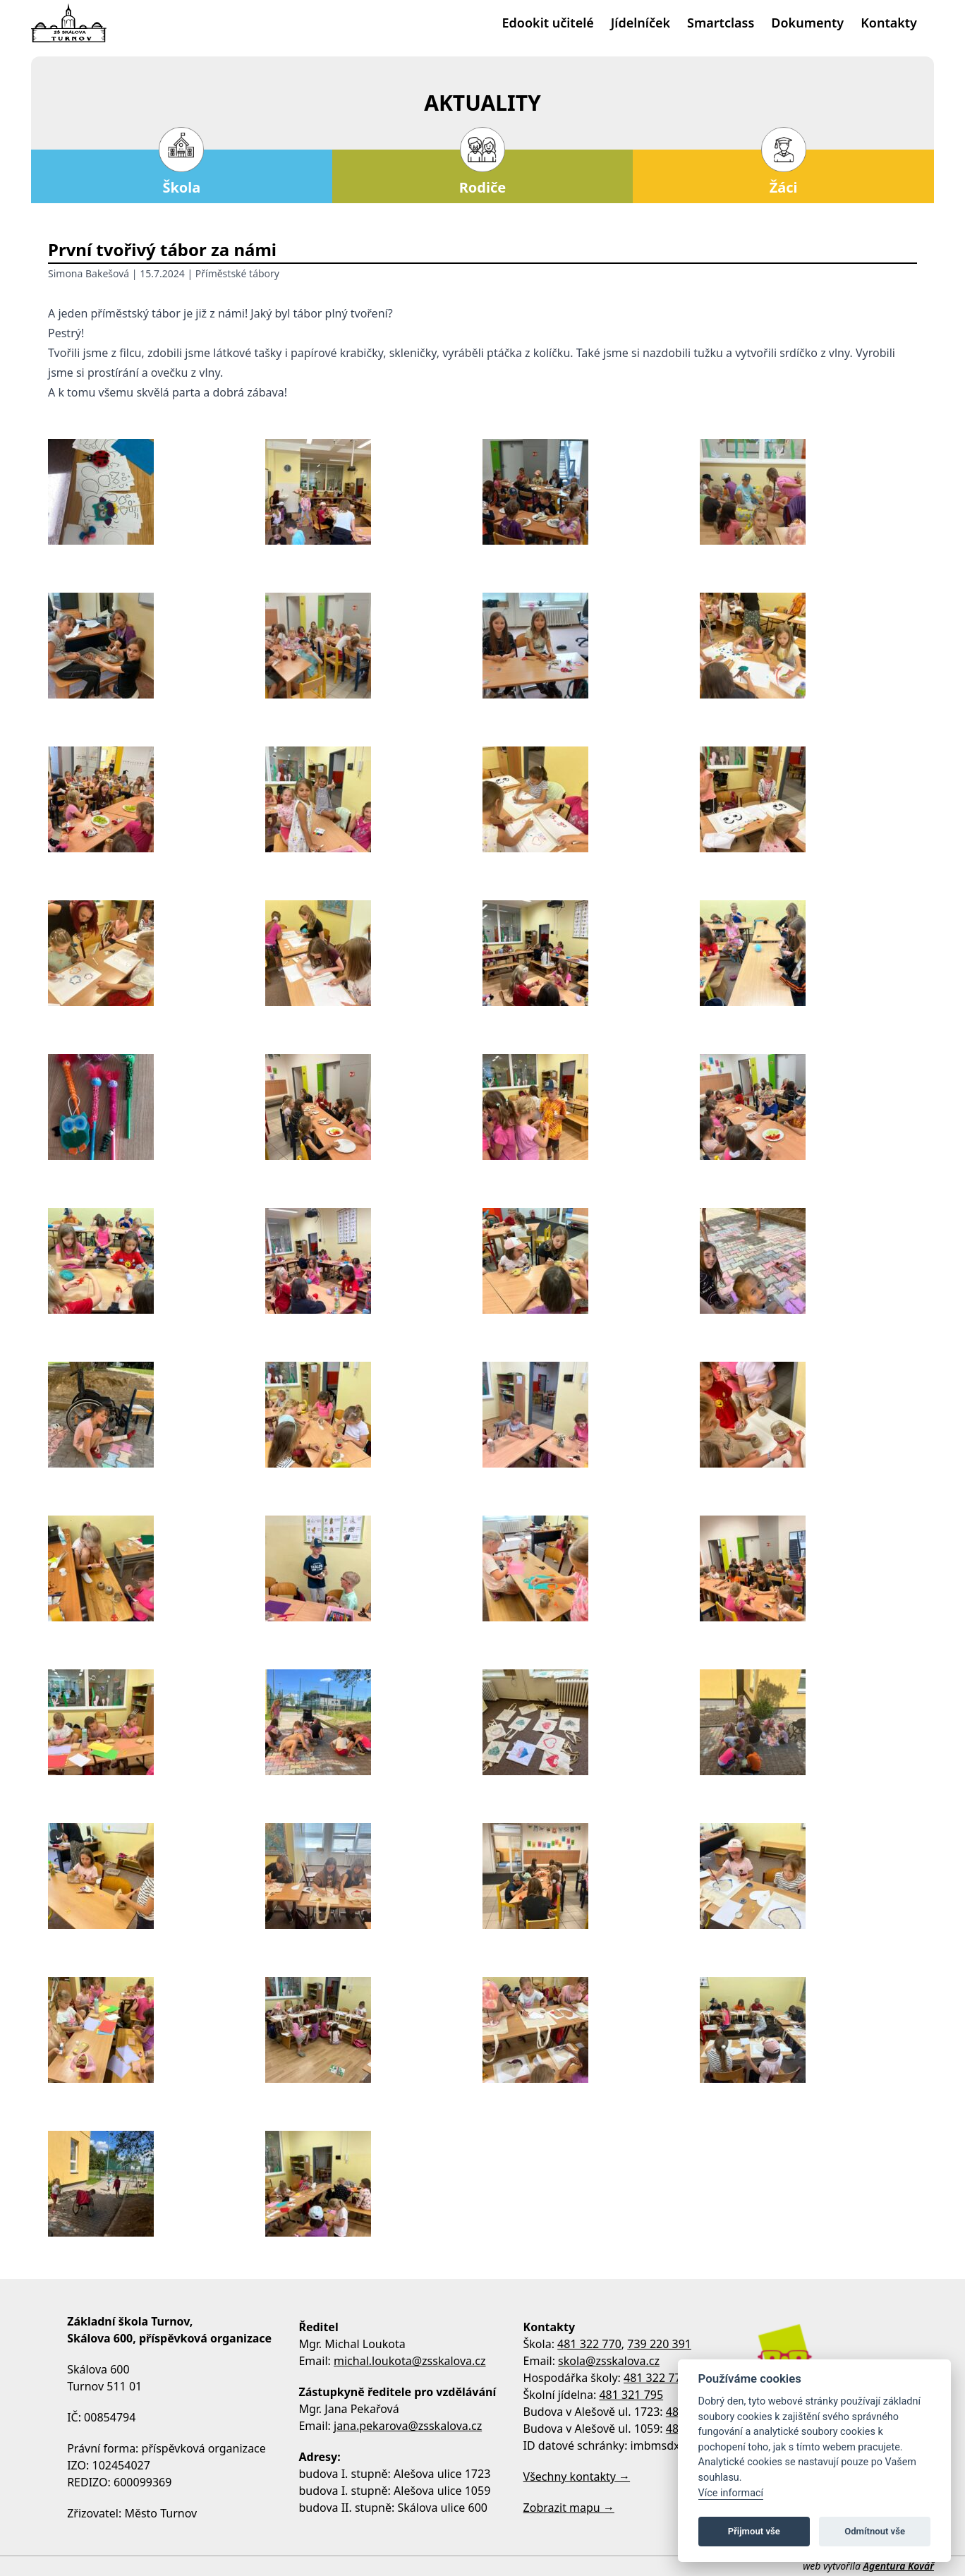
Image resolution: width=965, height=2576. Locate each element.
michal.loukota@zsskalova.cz (410, 2361)
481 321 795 (631, 2394)
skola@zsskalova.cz (609, 2361)
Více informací (731, 2493)
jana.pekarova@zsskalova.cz (408, 2425)
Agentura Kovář (898, 2565)
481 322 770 (589, 2344)
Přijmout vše (754, 2531)
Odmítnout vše (874, 2531)
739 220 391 (659, 2344)
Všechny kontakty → (577, 2476)
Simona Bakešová (88, 273)
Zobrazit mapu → (568, 2507)
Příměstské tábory (237, 273)
